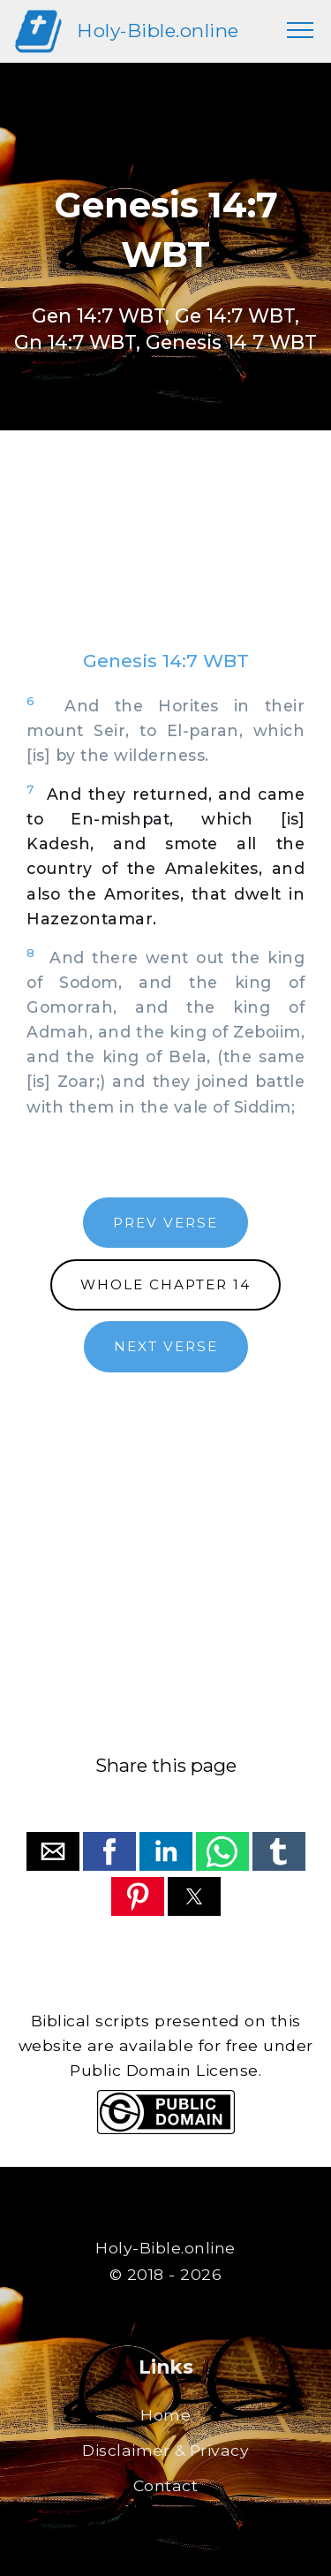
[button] (52, 1851)
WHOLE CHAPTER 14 (165, 1284)
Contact (166, 2485)
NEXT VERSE (166, 1346)
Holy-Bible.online (158, 30)
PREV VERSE (165, 1222)
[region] (165, 558)
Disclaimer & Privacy (165, 2450)
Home (165, 2414)
